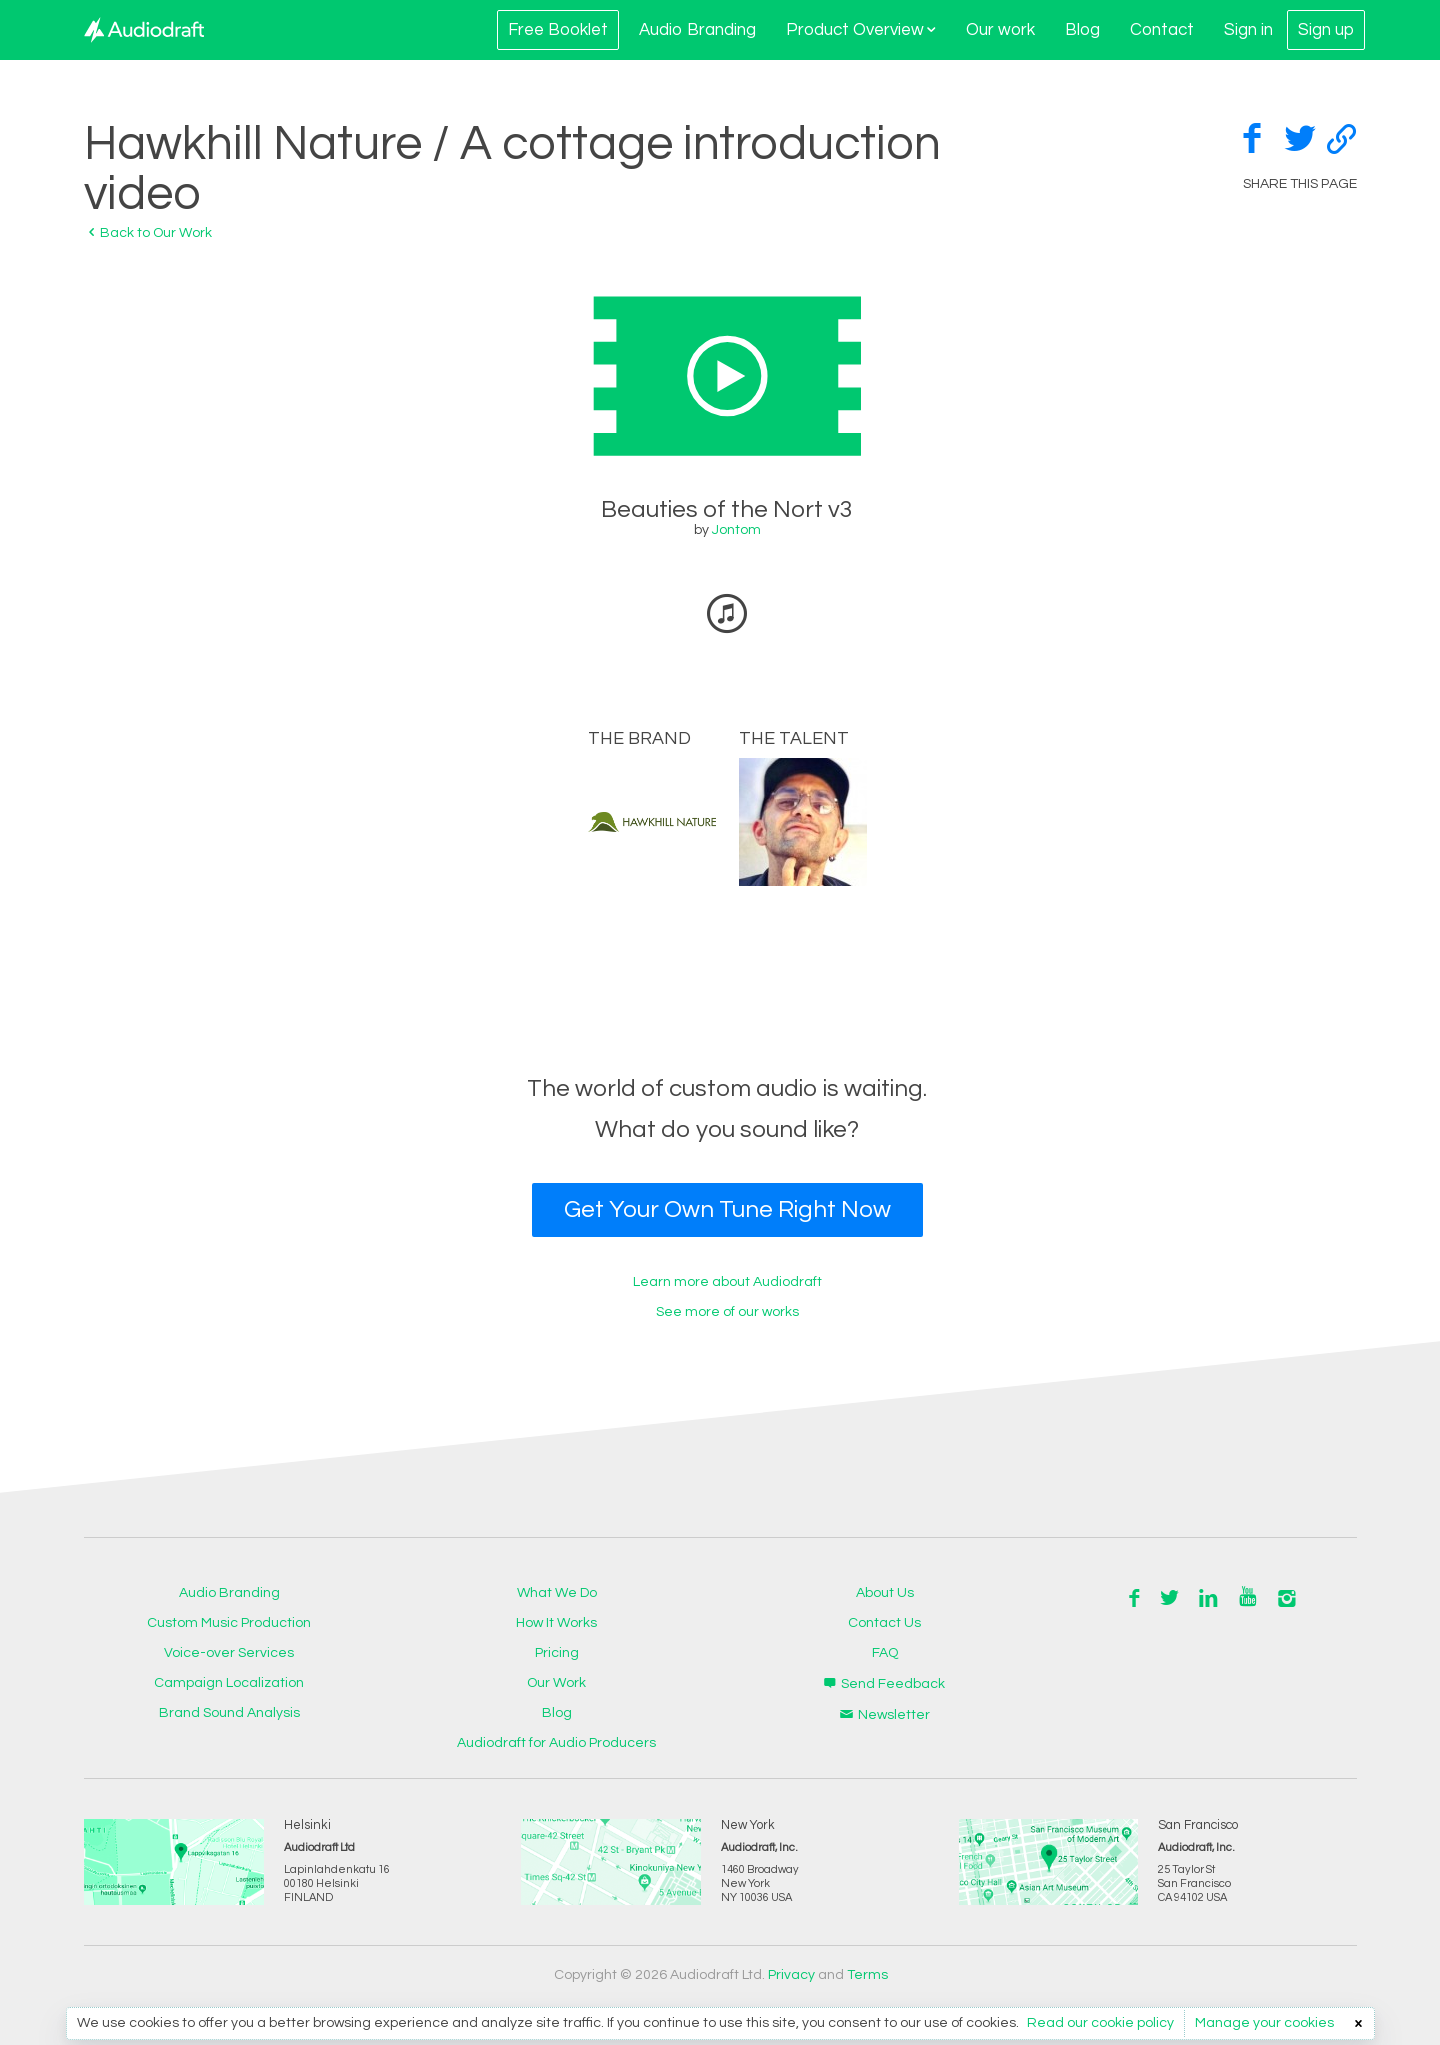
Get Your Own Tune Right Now (727, 1208)
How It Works (556, 1622)
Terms (867, 1974)
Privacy (791, 1974)
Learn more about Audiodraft (727, 1281)
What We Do (557, 1592)
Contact (1161, 30)
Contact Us (884, 1622)
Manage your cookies (1264, 2023)
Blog (1081, 30)
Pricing (557, 1652)
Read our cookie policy (1100, 2023)
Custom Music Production (229, 1622)
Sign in (1247, 30)
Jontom (736, 529)
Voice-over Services (229, 1652)
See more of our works (727, 1311)
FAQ (885, 1652)
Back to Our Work (150, 232)
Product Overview (860, 30)
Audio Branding (696, 30)
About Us (885, 1592)
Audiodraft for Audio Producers (556, 1742)
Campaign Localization (229, 1682)
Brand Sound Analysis (229, 1712)
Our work (999, 30)
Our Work (556, 1682)
